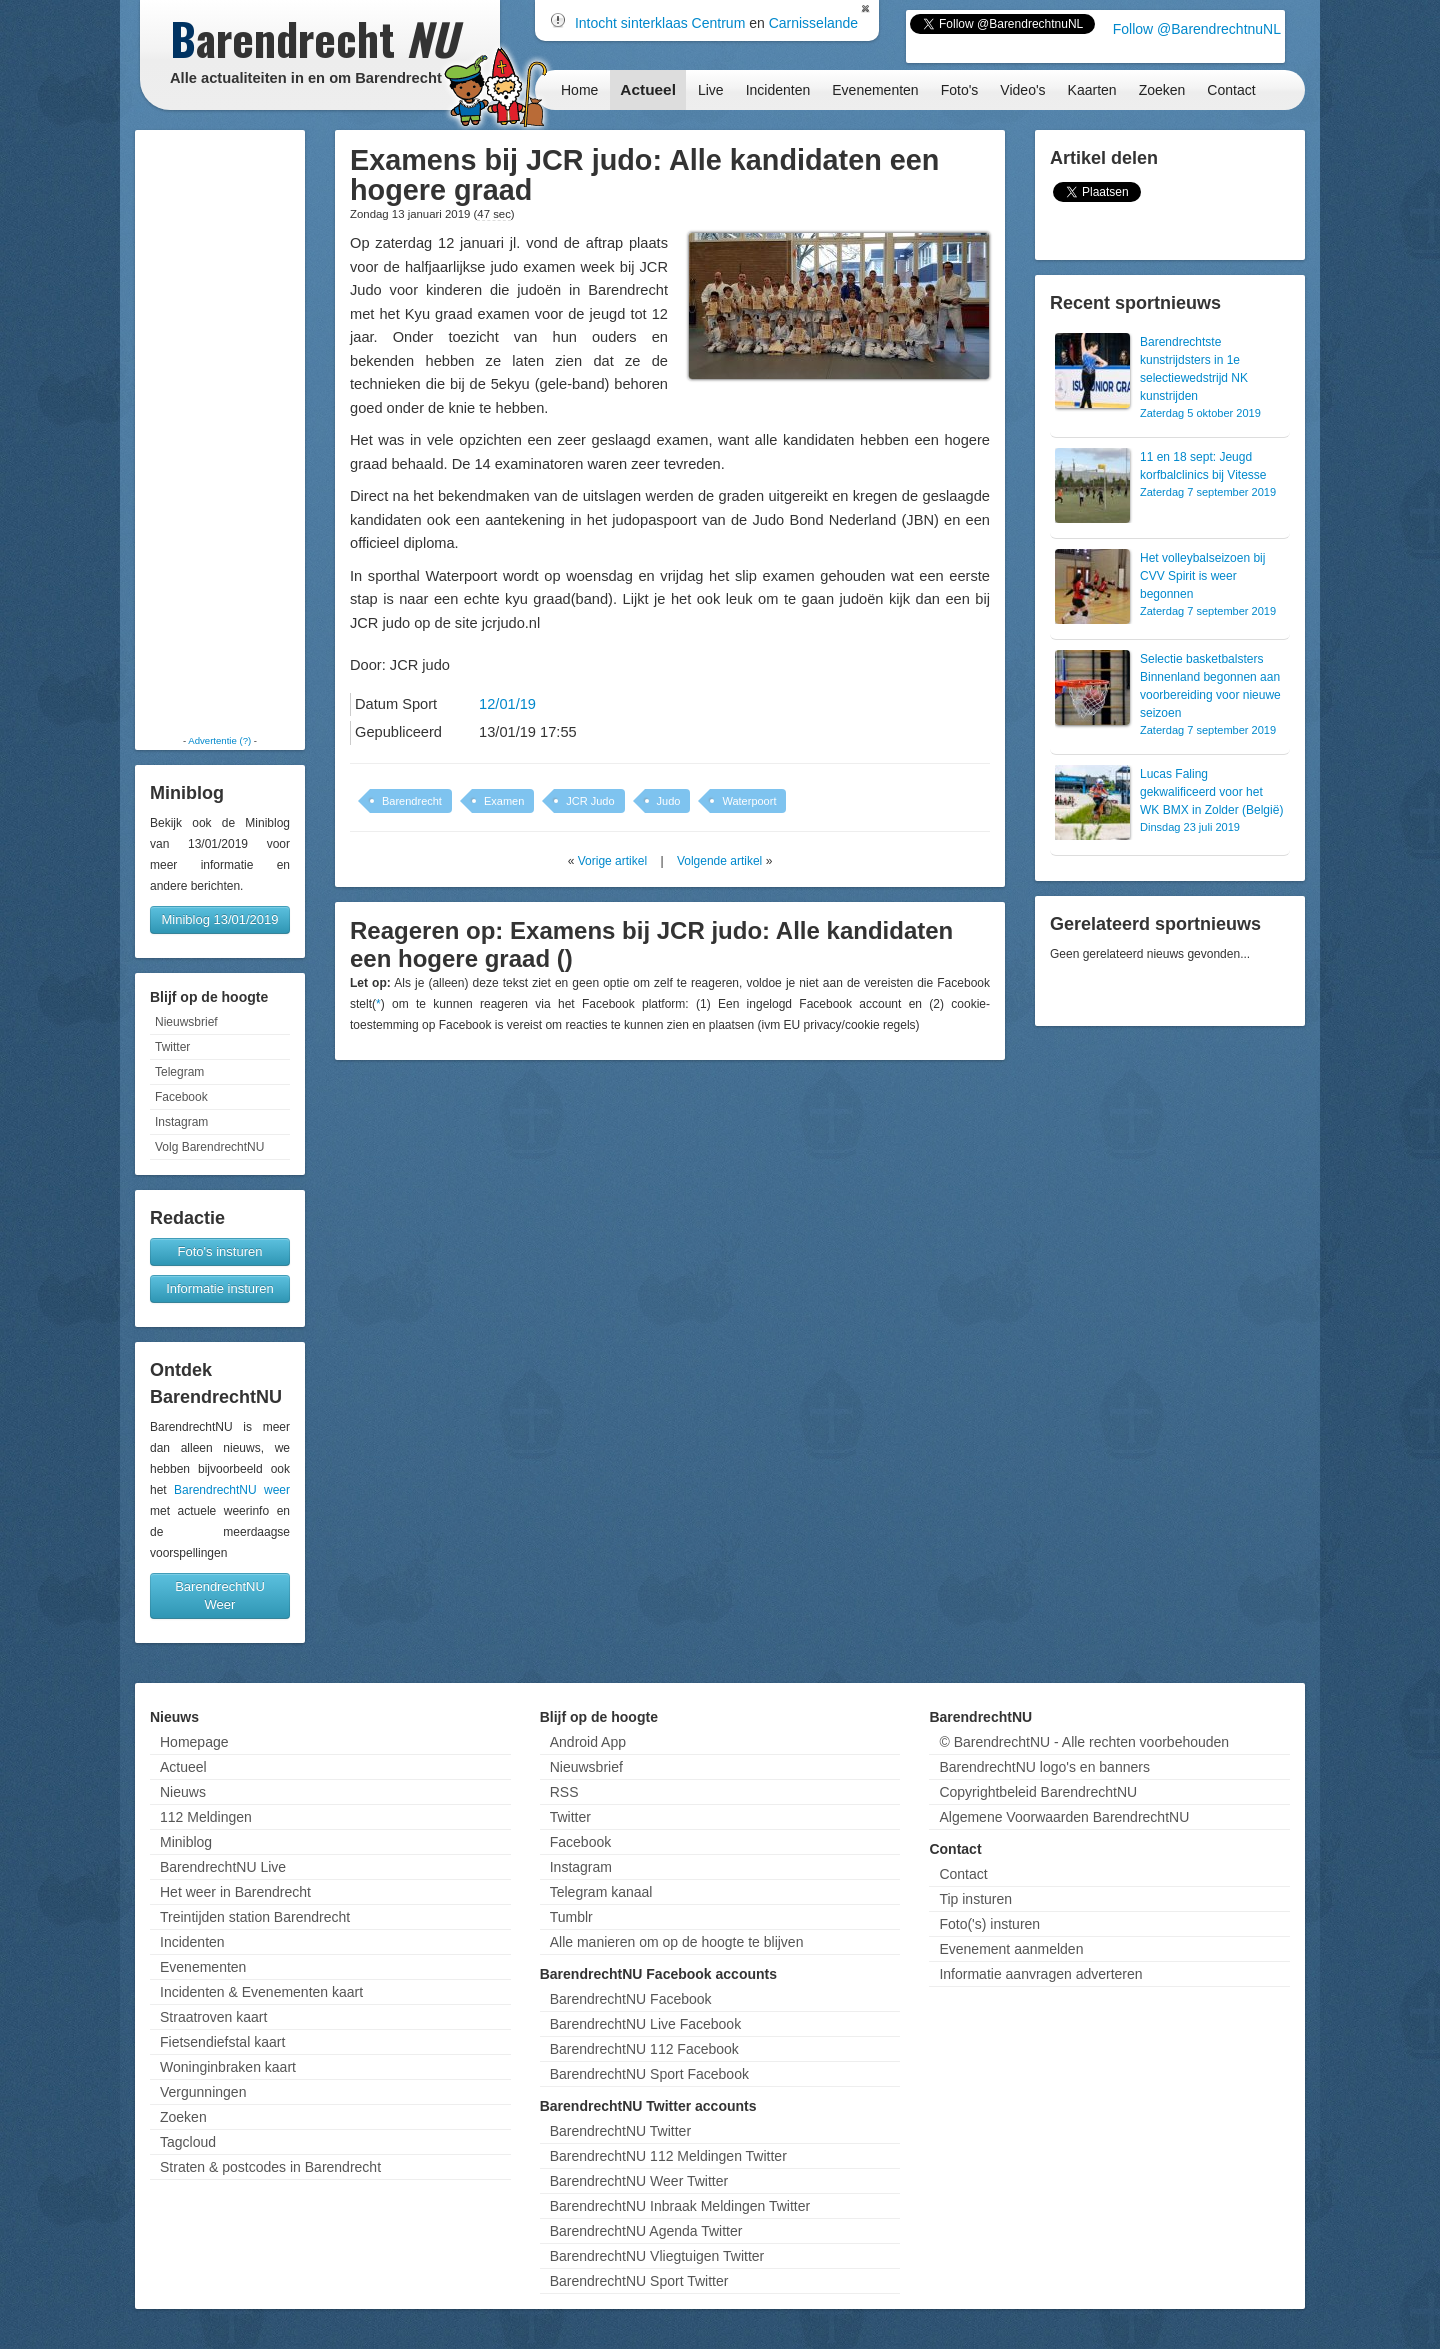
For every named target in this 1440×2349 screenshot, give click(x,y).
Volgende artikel (719, 861)
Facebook (181, 1097)
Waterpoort (749, 801)
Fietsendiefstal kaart (222, 2042)
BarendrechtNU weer (232, 1490)
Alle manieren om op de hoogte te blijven (677, 1942)
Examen (504, 801)
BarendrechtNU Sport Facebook (649, 2074)
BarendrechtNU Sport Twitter (639, 2281)
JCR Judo (590, 801)
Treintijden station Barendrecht (255, 1917)
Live (711, 90)
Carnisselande (814, 23)
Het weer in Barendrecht (235, 1892)
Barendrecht (412, 801)
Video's (1022, 90)
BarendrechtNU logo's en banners (1044, 1767)
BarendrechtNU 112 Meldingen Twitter (668, 2156)
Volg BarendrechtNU (209, 1147)
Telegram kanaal (601, 1892)
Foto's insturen (220, 1251)
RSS (564, 1792)
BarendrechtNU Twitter (620, 2131)
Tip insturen (975, 1899)
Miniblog (186, 1842)
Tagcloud (188, 2142)
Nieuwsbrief (186, 1022)
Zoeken (1162, 90)
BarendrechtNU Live (223, 1867)
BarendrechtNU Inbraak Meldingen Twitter (680, 2206)
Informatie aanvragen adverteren (1040, 1974)
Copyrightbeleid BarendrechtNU (1038, 1792)
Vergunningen (203, 2092)
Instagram (181, 1122)
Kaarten (1092, 90)
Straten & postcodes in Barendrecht (270, 2167)
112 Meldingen (206, 1817)
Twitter (172, 1047)
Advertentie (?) (219, 740)
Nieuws (183, 1792)
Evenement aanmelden (1011, 1949)
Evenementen (875, 90)
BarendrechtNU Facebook (631, 1999)
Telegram (179, 1072)
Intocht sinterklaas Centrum (660, 23)
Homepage (194, 1742)
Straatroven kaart (213, 2017)
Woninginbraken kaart (228, 2067)
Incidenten (778, 90)
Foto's (960, 90)
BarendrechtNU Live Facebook (645, 2024)
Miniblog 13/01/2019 (219, 919)
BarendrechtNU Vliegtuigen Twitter (657, 2256)
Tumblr (571, 1917)
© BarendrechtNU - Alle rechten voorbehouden (1084, 1742)
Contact (1231, 90)
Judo (669, 801)
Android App (588, 1742)
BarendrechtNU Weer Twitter (639, 2181)
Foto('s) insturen (989, 1924)
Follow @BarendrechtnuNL (1197, 29)
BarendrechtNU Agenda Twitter (646, 2231)
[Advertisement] (220, 432)
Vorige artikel (612, 861)
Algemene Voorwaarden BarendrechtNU (1064, 1817)
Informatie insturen (220, 1288)
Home (579, 90)
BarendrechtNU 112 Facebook (644, 2049)
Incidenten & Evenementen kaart (261, 1992)
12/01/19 (507, 704)
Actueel (648, 89)
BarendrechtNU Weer (220, 1595)
